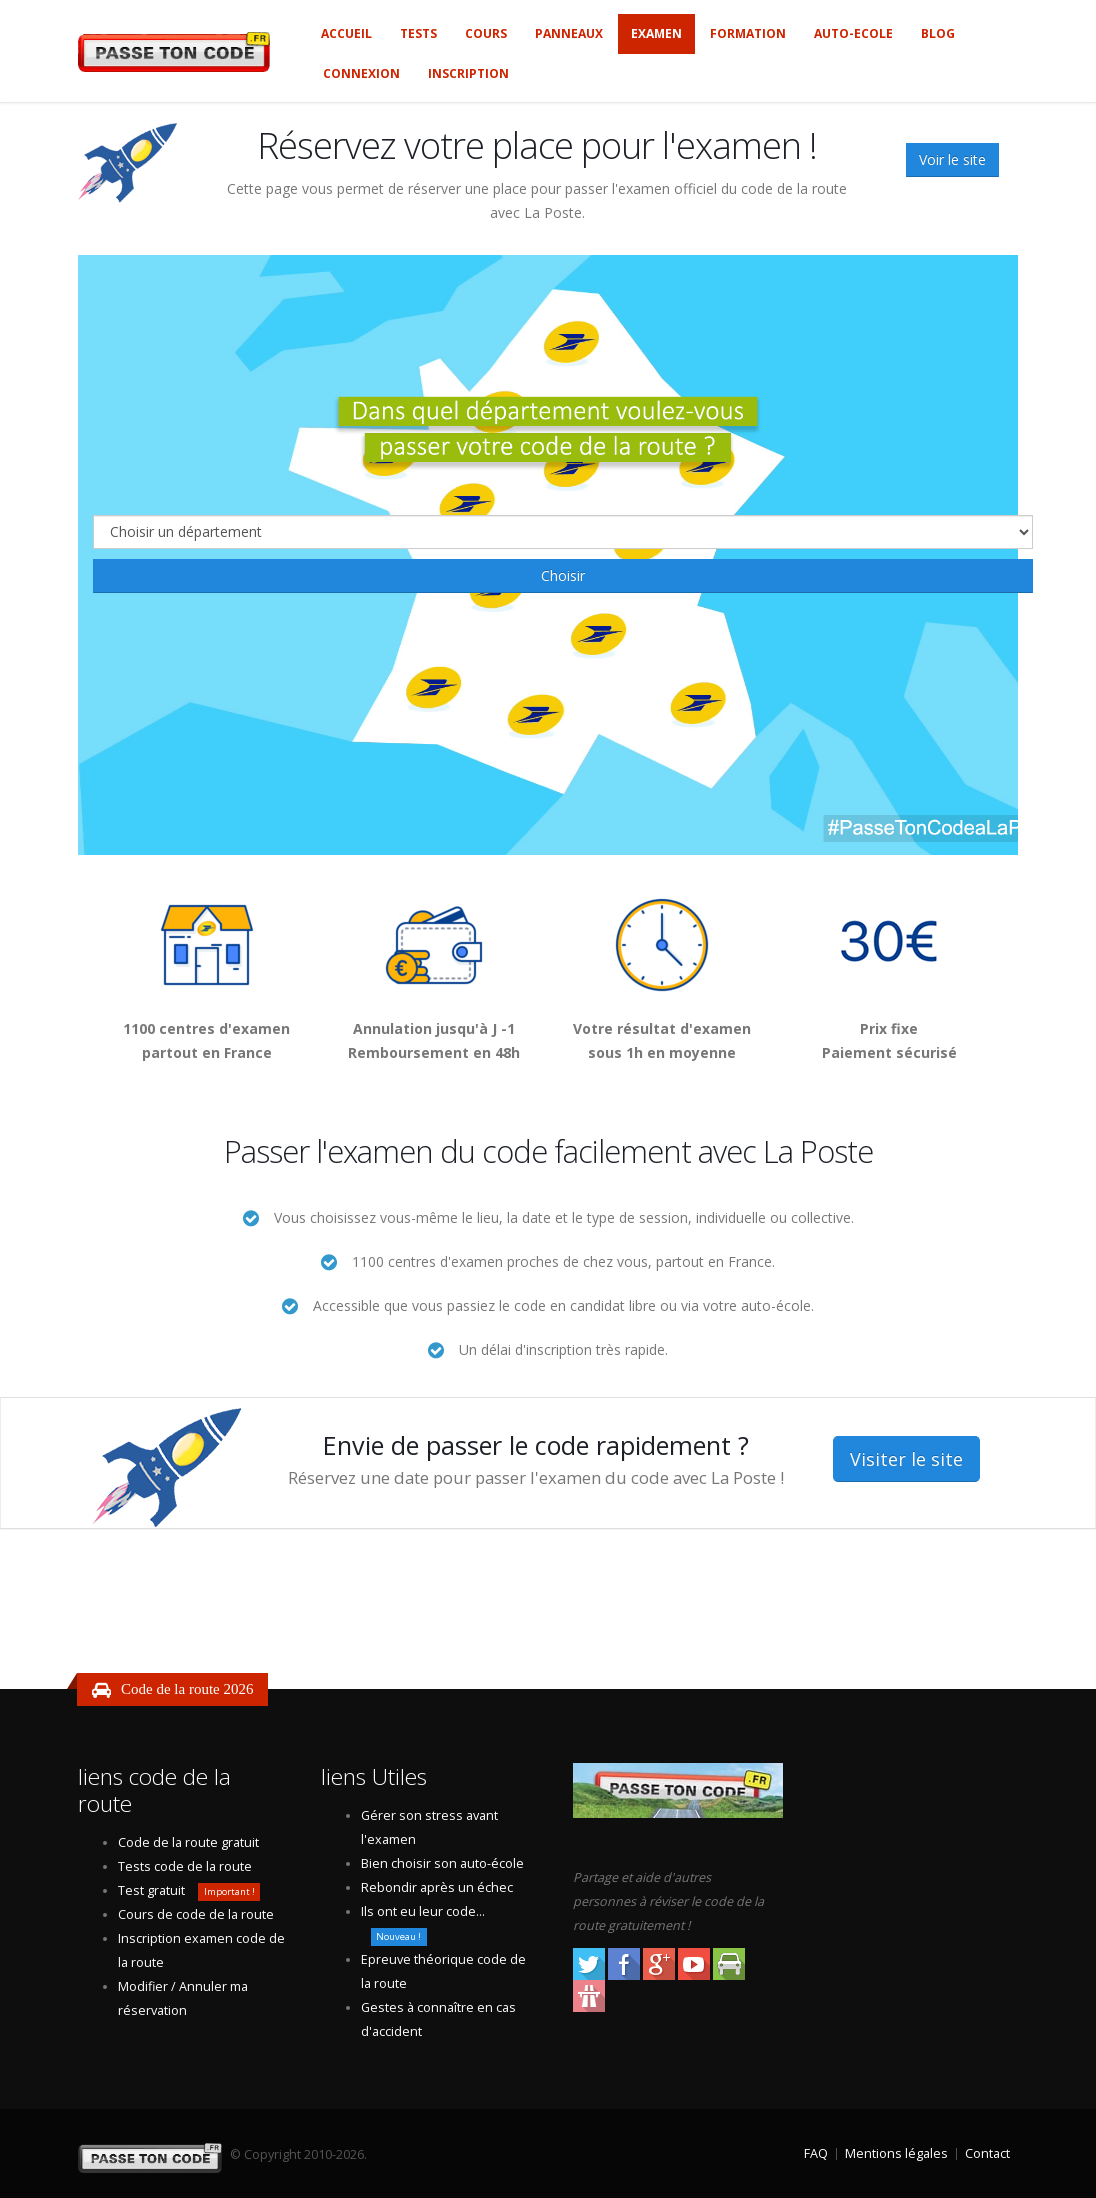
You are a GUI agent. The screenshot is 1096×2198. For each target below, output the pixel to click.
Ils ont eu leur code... (423, 1911)
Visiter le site (906, 1459)
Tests (418, 33)
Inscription (468, 73)
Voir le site (952, 159)
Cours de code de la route (196, 1914)
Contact (987, 2153)
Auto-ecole (853, 33)
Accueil (346, 33)
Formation (748, 33)
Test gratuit (151, 1890)
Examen (656, 33)
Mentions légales (896, 2153)
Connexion (361, 73)
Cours (486, 33)
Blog (938, 33)
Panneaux (569, 33)
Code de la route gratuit (188, 1842)
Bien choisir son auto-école (442, 1863)
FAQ (816, 2153)
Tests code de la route (185, 1866)
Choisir (563, 575)
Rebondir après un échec (437, 1887)
